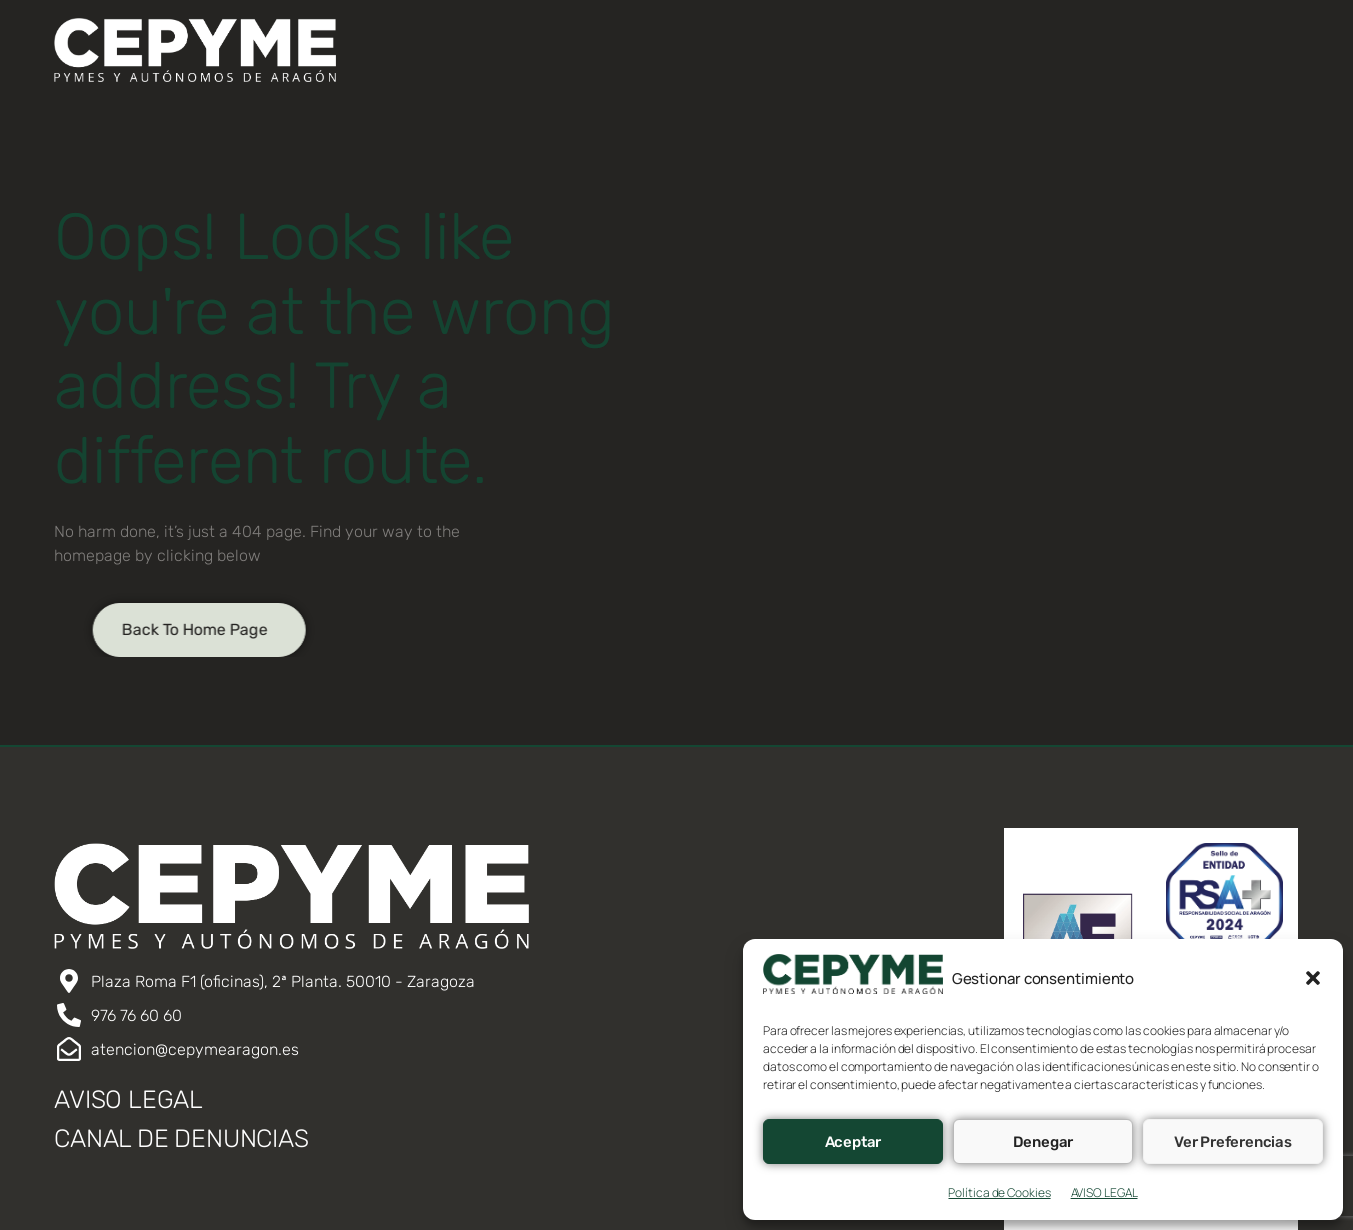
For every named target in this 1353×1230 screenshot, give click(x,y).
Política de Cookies (999, 1192)
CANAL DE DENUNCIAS (181, 1138)
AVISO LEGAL (1104, 1192)
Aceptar (853, 1142)
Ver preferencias (1233, 1142)
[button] (1313, 978)
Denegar (1043, 1142)
